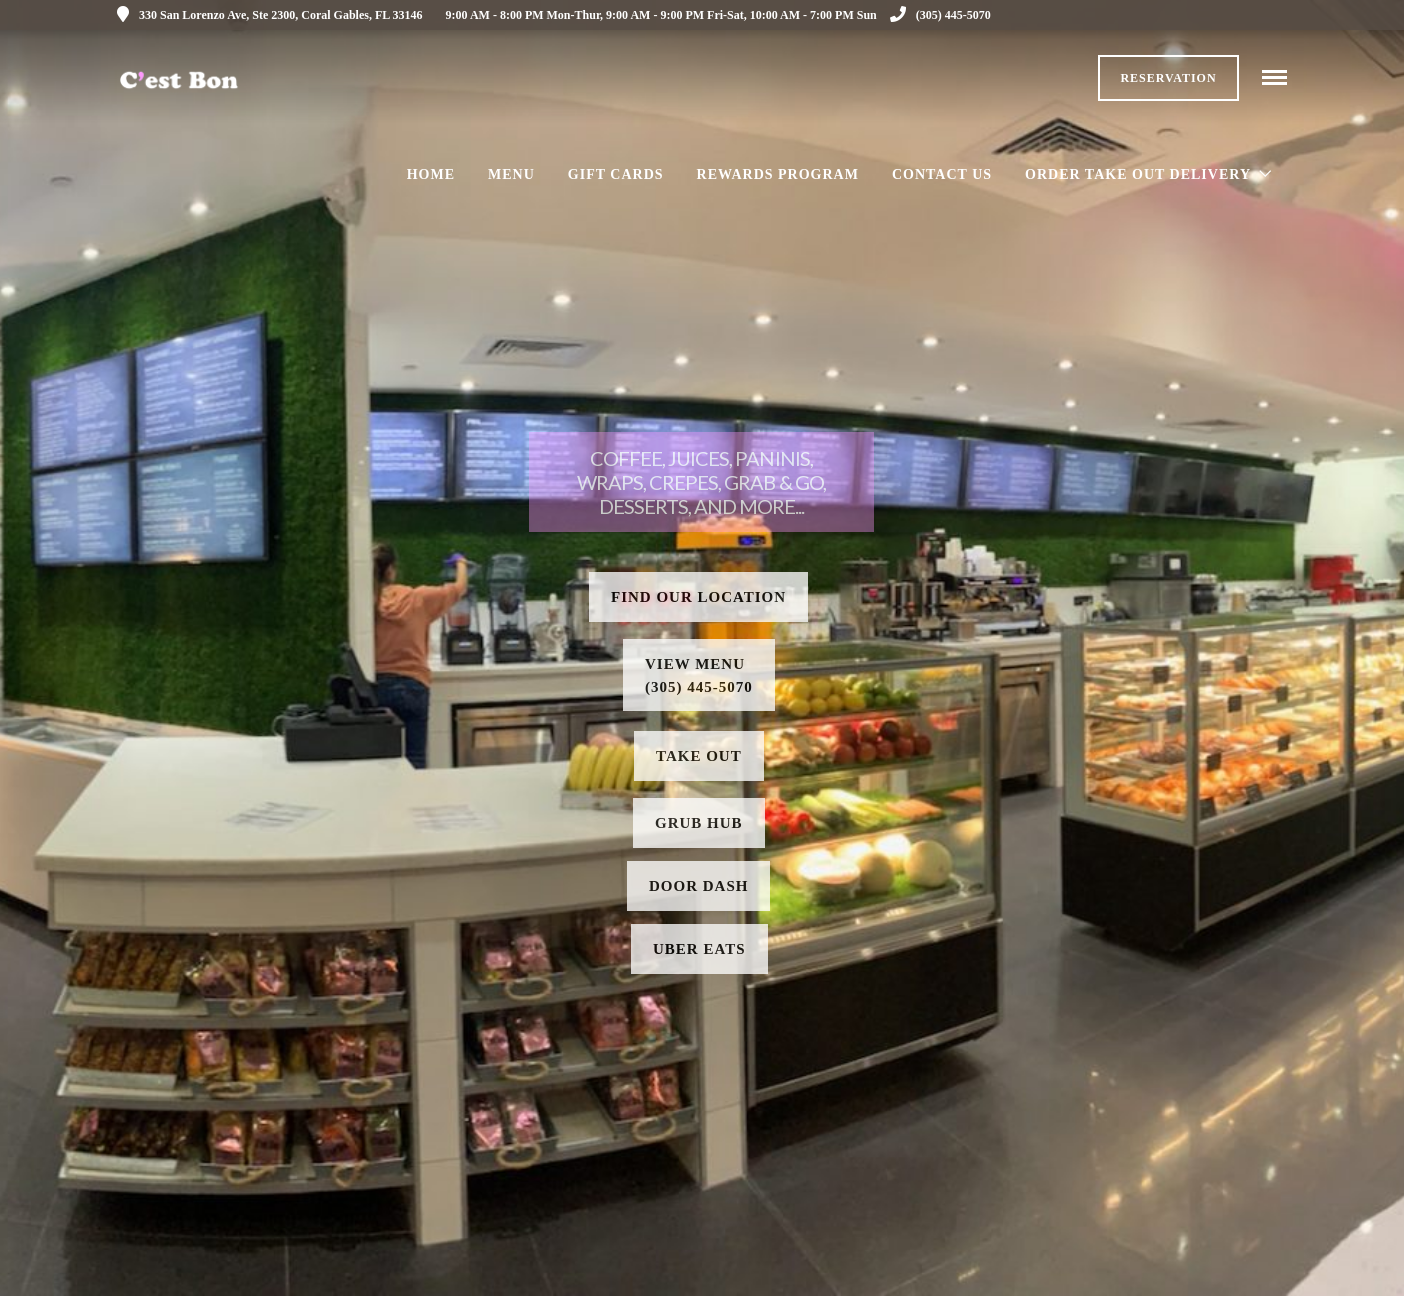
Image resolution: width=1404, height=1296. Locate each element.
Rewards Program (778, 174)
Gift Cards (616, 174)
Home (431, 174)
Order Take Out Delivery (1138, 174)
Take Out (699, 756)
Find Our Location (698, 597)
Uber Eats (699, 949)
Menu (511, 174)
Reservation (1168, 78)
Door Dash (698, 886)
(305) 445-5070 (940, 15)
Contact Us (942, 174)
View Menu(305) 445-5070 (699, 675)
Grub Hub (699, 823)
